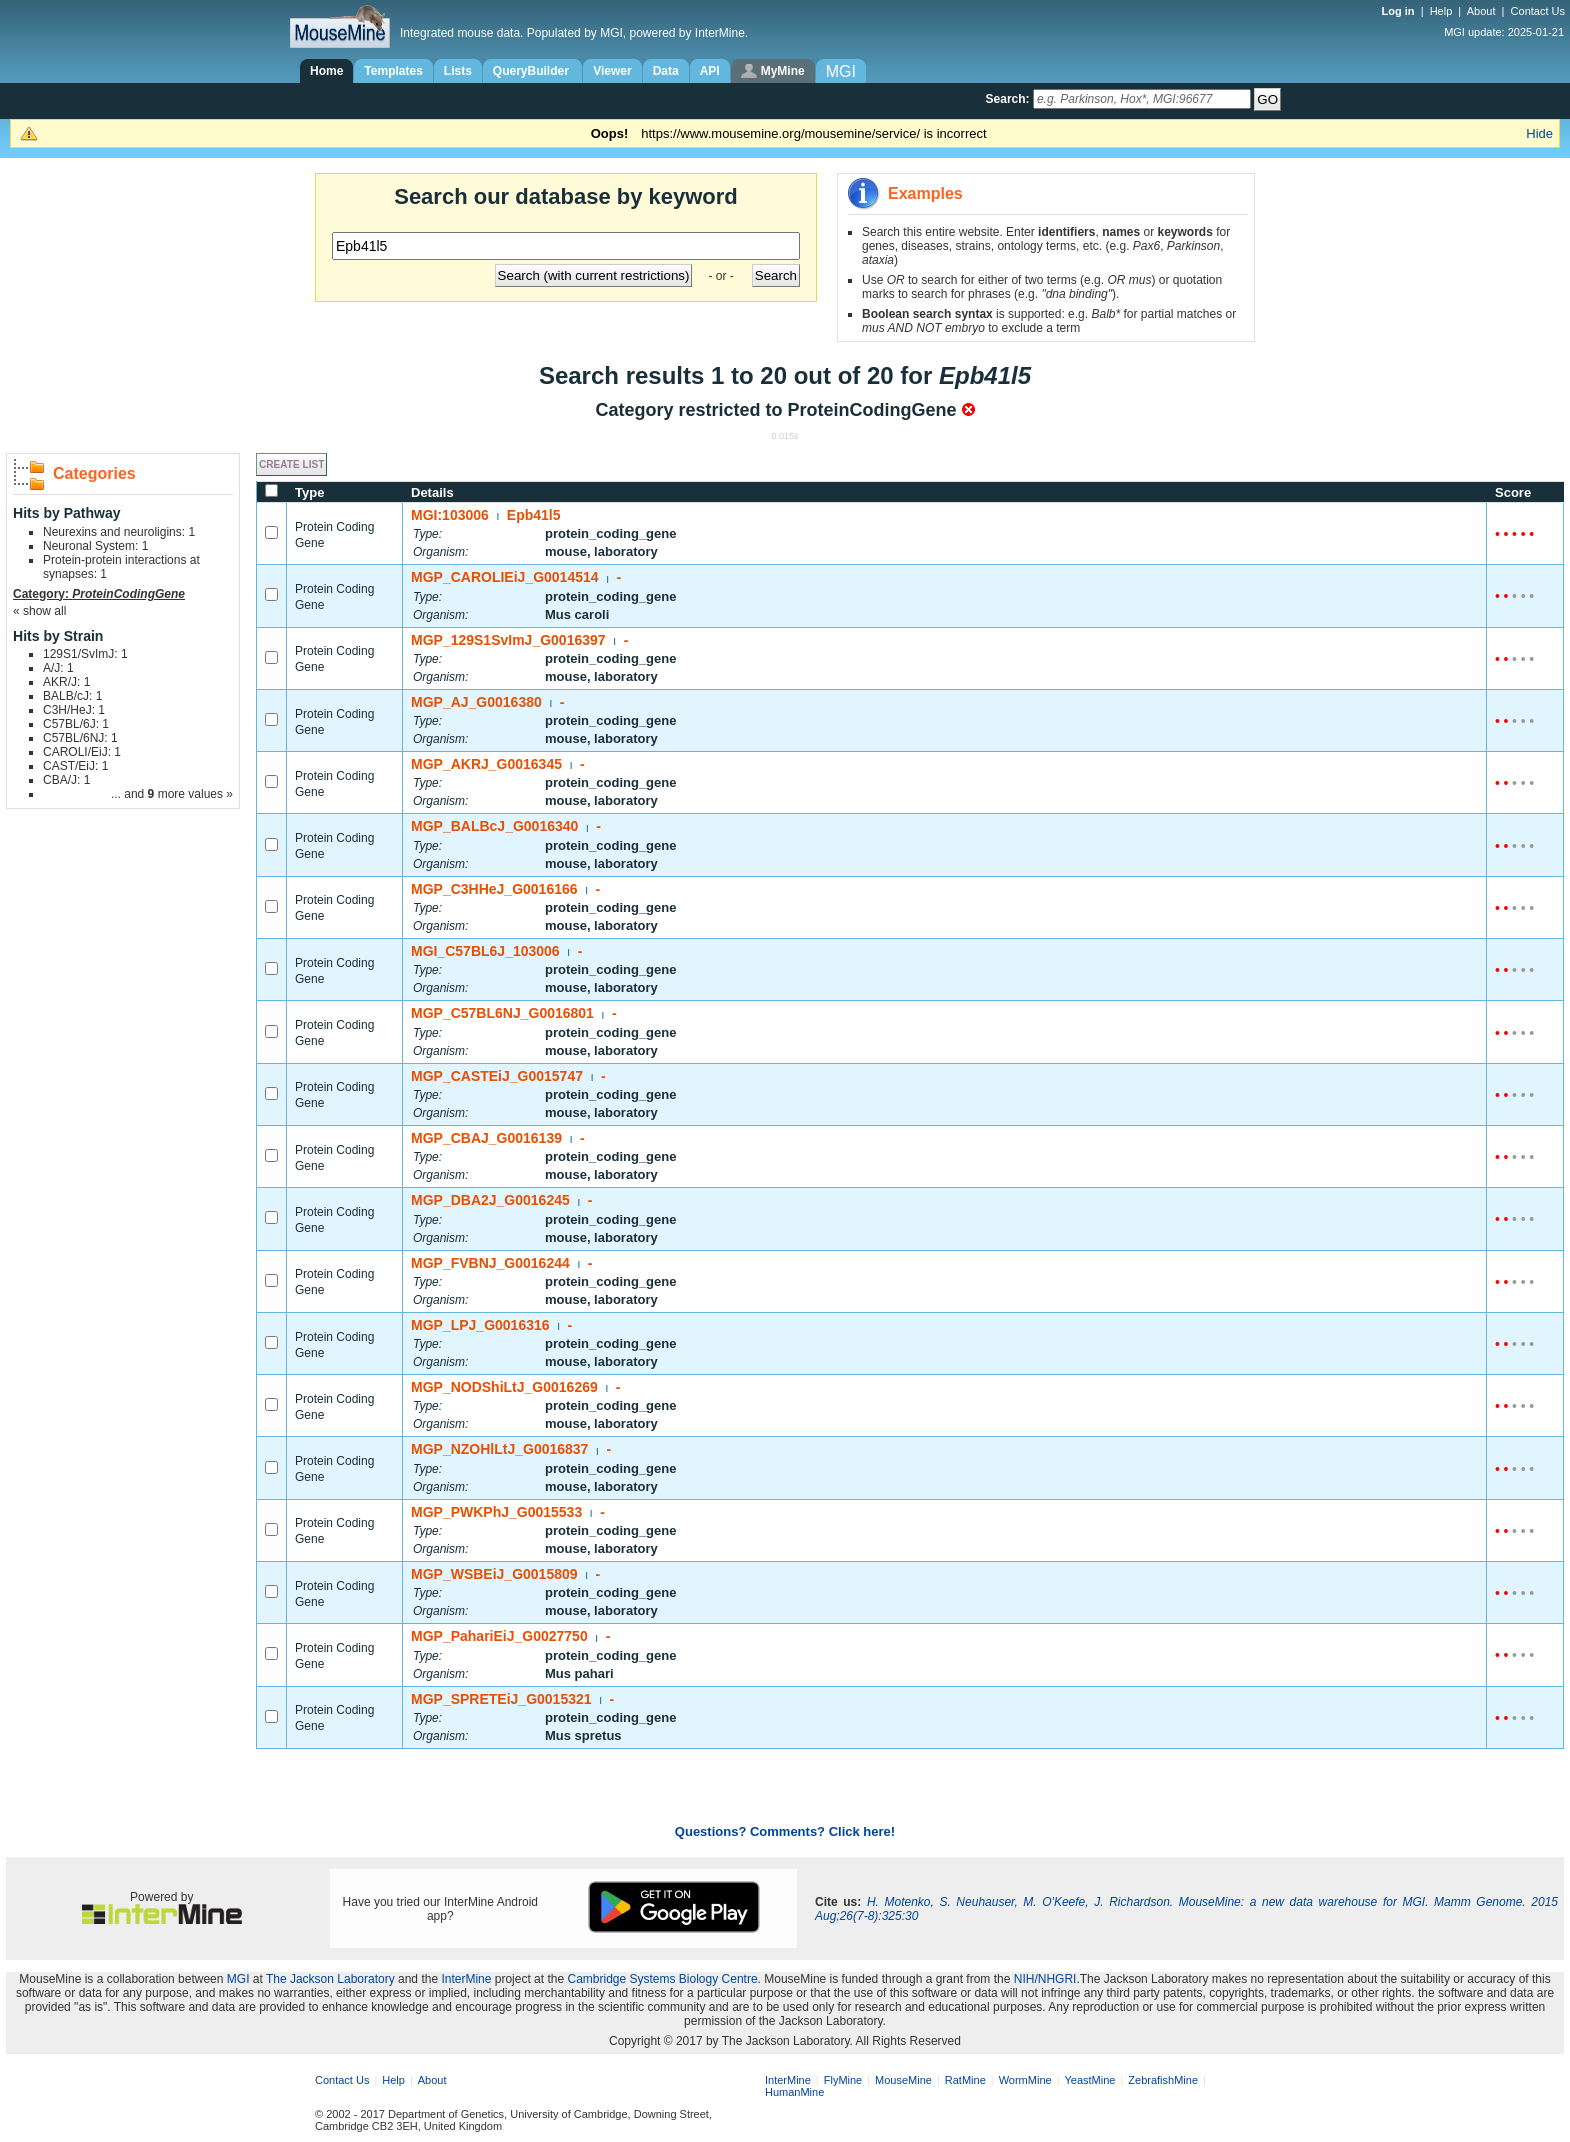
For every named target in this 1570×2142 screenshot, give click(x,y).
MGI (238, 1979)
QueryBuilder (532, 71)
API (710, 71)
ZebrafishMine (1163, 2080)
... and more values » (172, 794)
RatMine (965, 2080)
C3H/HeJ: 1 (74, 710)
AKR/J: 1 (66, 682)
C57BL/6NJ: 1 (80, 738)
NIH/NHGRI (1045, 1979)
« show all (39, 611)
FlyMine (843, 2080)
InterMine (466, 1979)
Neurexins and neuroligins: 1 (119, 532)
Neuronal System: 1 (95, 546)
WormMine (1025, 2080)
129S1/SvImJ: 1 (85, 654)
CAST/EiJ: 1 (75, 766)
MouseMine (903, 2080)
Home (326, 71)
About (1481, 11)
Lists (458, 71)
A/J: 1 (58, 668)
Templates (393, 71)
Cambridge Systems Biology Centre (662, 1979)
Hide (1539, 133)
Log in (1400, 11)
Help (1441, 11)
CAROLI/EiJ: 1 (82, 752)
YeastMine (1089, 2080)
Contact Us (1538, 11)
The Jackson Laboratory (330, 1979)
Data (666, 71)
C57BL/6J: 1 (76, 724)
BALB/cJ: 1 (72, 696)
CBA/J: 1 (66, 780)
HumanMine (794, 2092)
